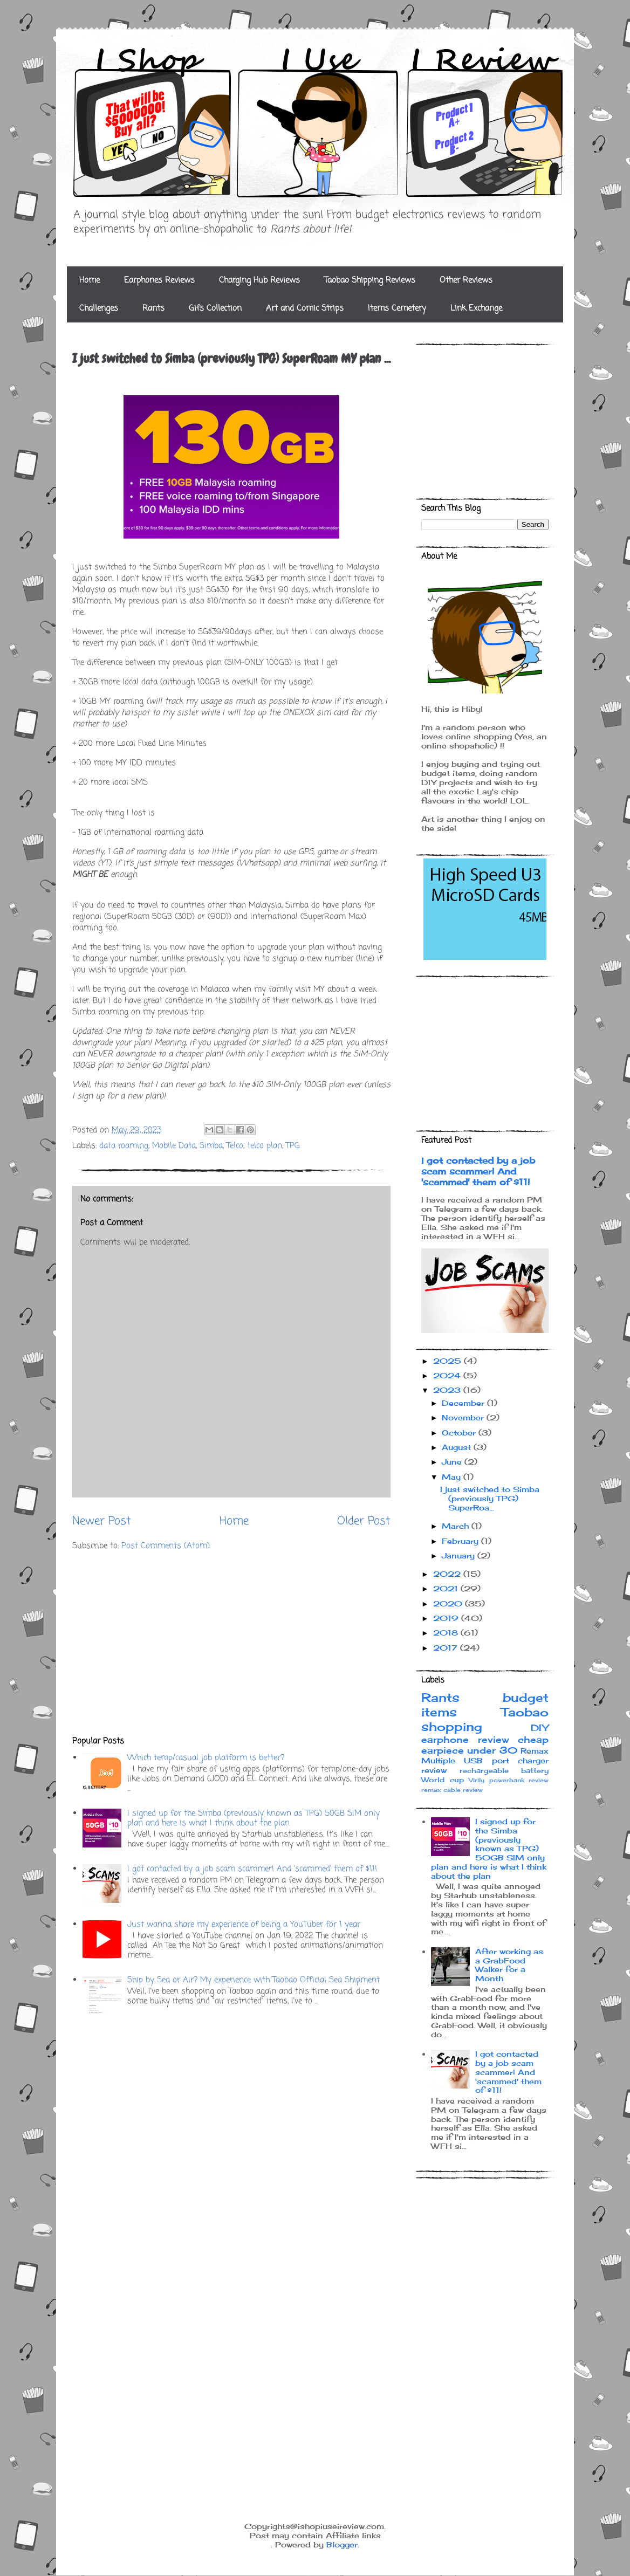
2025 (448, 1360)
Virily (476, 1780)
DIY (540, 1727)
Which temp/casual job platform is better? (205, 1758)
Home (89, 280)
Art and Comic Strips (305, 308)
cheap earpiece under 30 (485, 1745)
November (464, 1417)
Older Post (364, 1521)
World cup (442, 1780)
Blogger (342, 2544)
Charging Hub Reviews (259, 280)
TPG (293, 1146)
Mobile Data (174, 1146)
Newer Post (101, 1521)
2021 (447, 1588)
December (464, 1402)
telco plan (264, 1146)
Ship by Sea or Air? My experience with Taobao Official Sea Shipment (253, 1980)
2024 (448, 1375)
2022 (448, 1573)
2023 (448, 1390)
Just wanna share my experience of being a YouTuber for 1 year (243, 1925)
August (458, 1447)
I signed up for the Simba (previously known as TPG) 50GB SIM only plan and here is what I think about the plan (253, 1818)
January (459, 1555)
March (456, 1525)
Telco (235, 1146)
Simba (211, 1146)
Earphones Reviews (159, 280)
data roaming (123, 1146)
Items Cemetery (397, 308)
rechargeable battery (504, 1771)
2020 (449, 1603)
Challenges (98, 308)
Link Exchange (476, 308)
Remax (535, 1750)
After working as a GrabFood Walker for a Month (509, 1965)
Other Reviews (466, 280)
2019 (447, 1618)
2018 (447, 1632)
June (453, 1461)
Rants (153, 308)
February (461, 1540)
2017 (446, 1647)
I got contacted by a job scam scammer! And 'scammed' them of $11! (252, 1869)
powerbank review (519, 1780)
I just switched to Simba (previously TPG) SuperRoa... (489, 1498)
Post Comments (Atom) (165, 1546)
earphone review (465, 1739)
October (460, 1432)
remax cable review (452, 1790)
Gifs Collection (215, 308)
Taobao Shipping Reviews (369, 280)
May (452, 1476)
